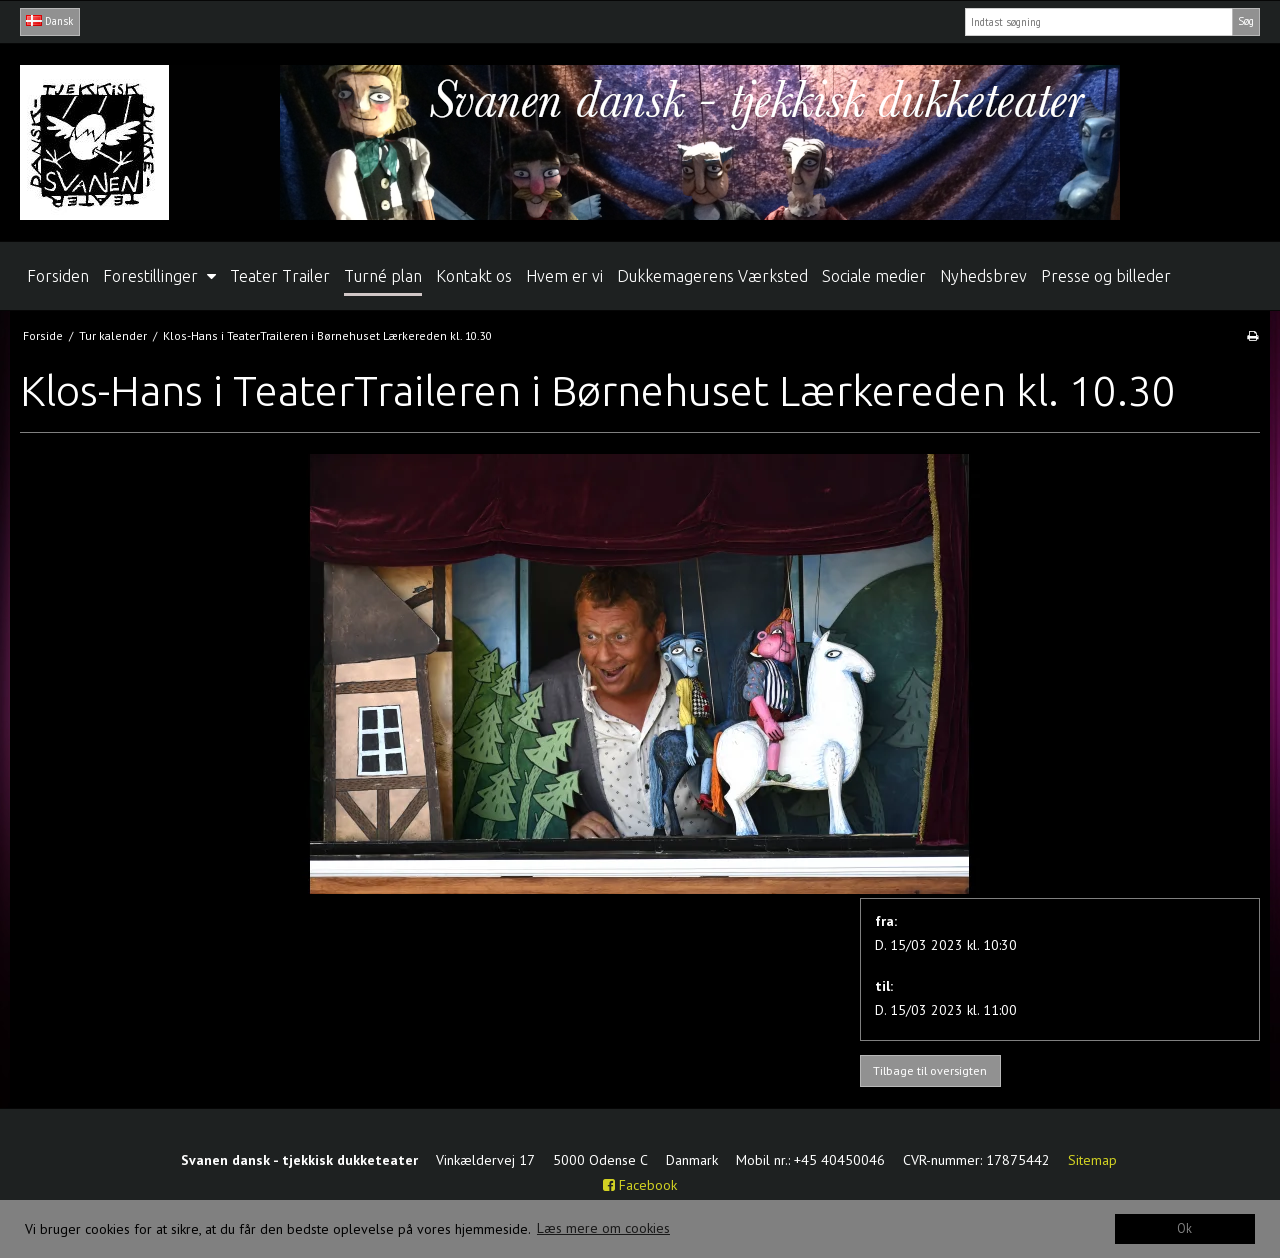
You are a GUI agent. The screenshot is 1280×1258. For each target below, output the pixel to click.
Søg (1246, 21)
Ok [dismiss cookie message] (1184, 1228)
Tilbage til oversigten (930, 1070)
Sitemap (1092, 1160)
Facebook (640, 1185)
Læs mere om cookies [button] (603, 1228)
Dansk (49, 21)
